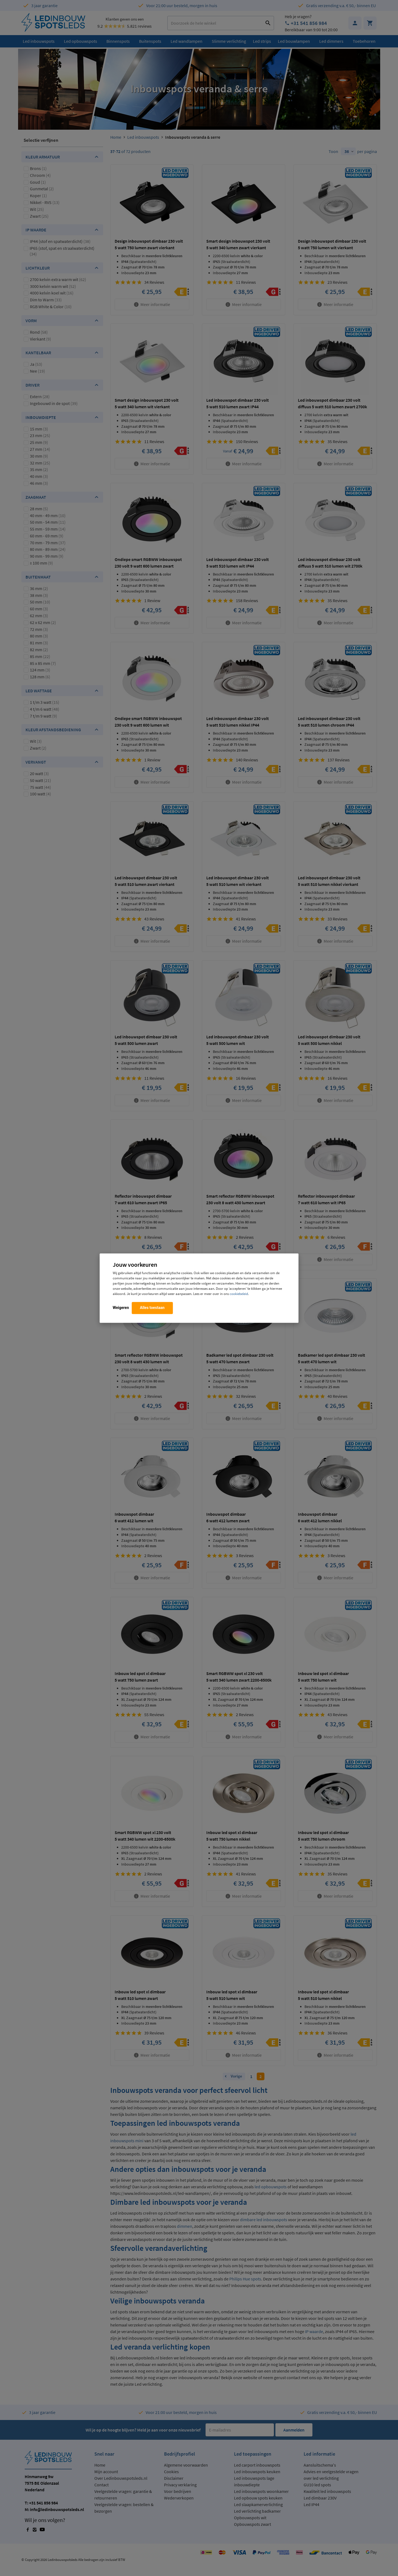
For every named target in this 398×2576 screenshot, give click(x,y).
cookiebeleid (239, 1293)
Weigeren (121, 1307)
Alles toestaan (152, 1307)
